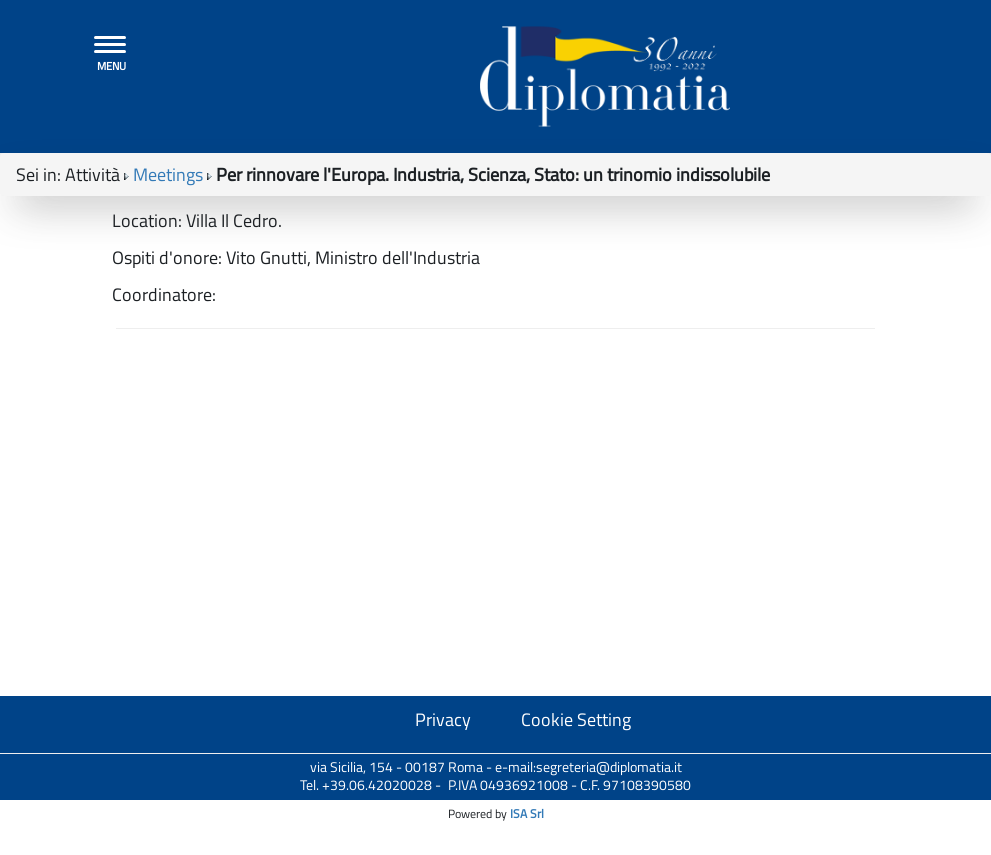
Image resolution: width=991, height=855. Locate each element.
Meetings (168, 180)
